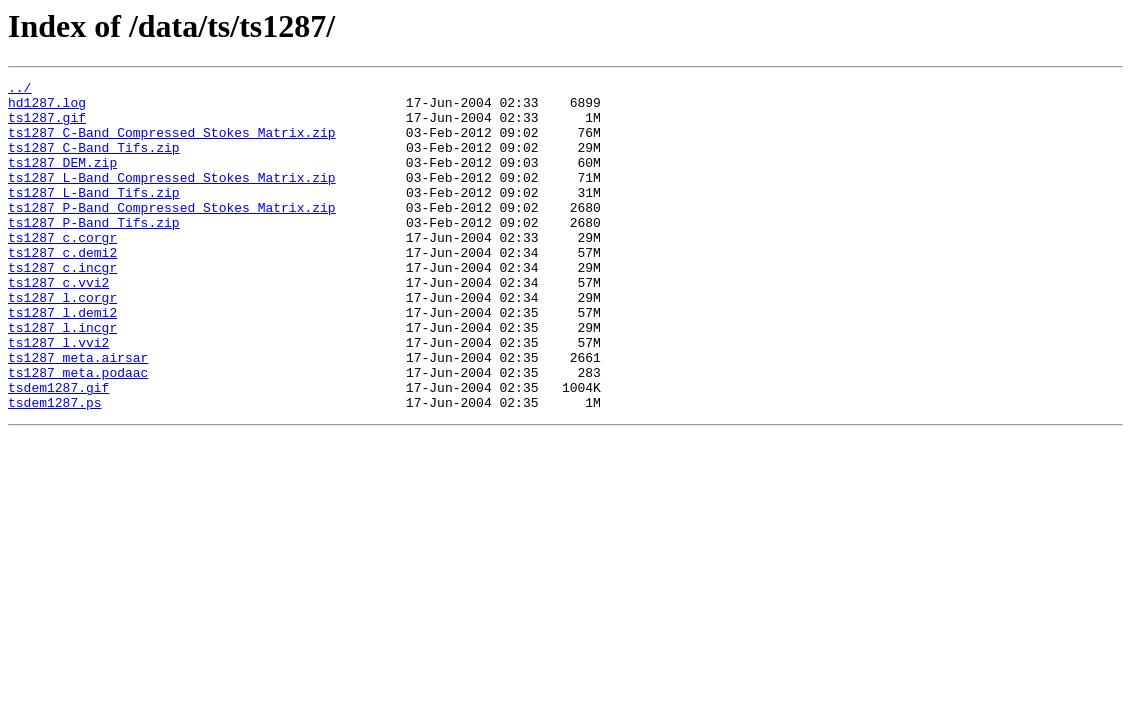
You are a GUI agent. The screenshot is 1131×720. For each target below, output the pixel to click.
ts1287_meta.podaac (78, 432)
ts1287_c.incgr (62, 306)
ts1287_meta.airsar (78, 414)
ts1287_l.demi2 (62, 360)
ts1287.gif (47, 126)
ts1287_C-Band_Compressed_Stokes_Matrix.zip (172, 144)
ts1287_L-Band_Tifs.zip (94, 216)
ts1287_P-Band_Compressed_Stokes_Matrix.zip (172, 234)
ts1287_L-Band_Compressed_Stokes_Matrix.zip (172, 198)
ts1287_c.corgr (62, 270)
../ (19, 90)
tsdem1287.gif (58, 450)
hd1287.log (47, 108)
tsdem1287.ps (55, 468)
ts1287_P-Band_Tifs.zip (94, 252)
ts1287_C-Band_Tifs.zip (94, 162)
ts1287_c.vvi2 (58, 324)
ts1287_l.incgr (62, 378)
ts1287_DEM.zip (62, 180)
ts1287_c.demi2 (62, 288)
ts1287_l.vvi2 (58, 396)
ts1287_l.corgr (62, 342)
